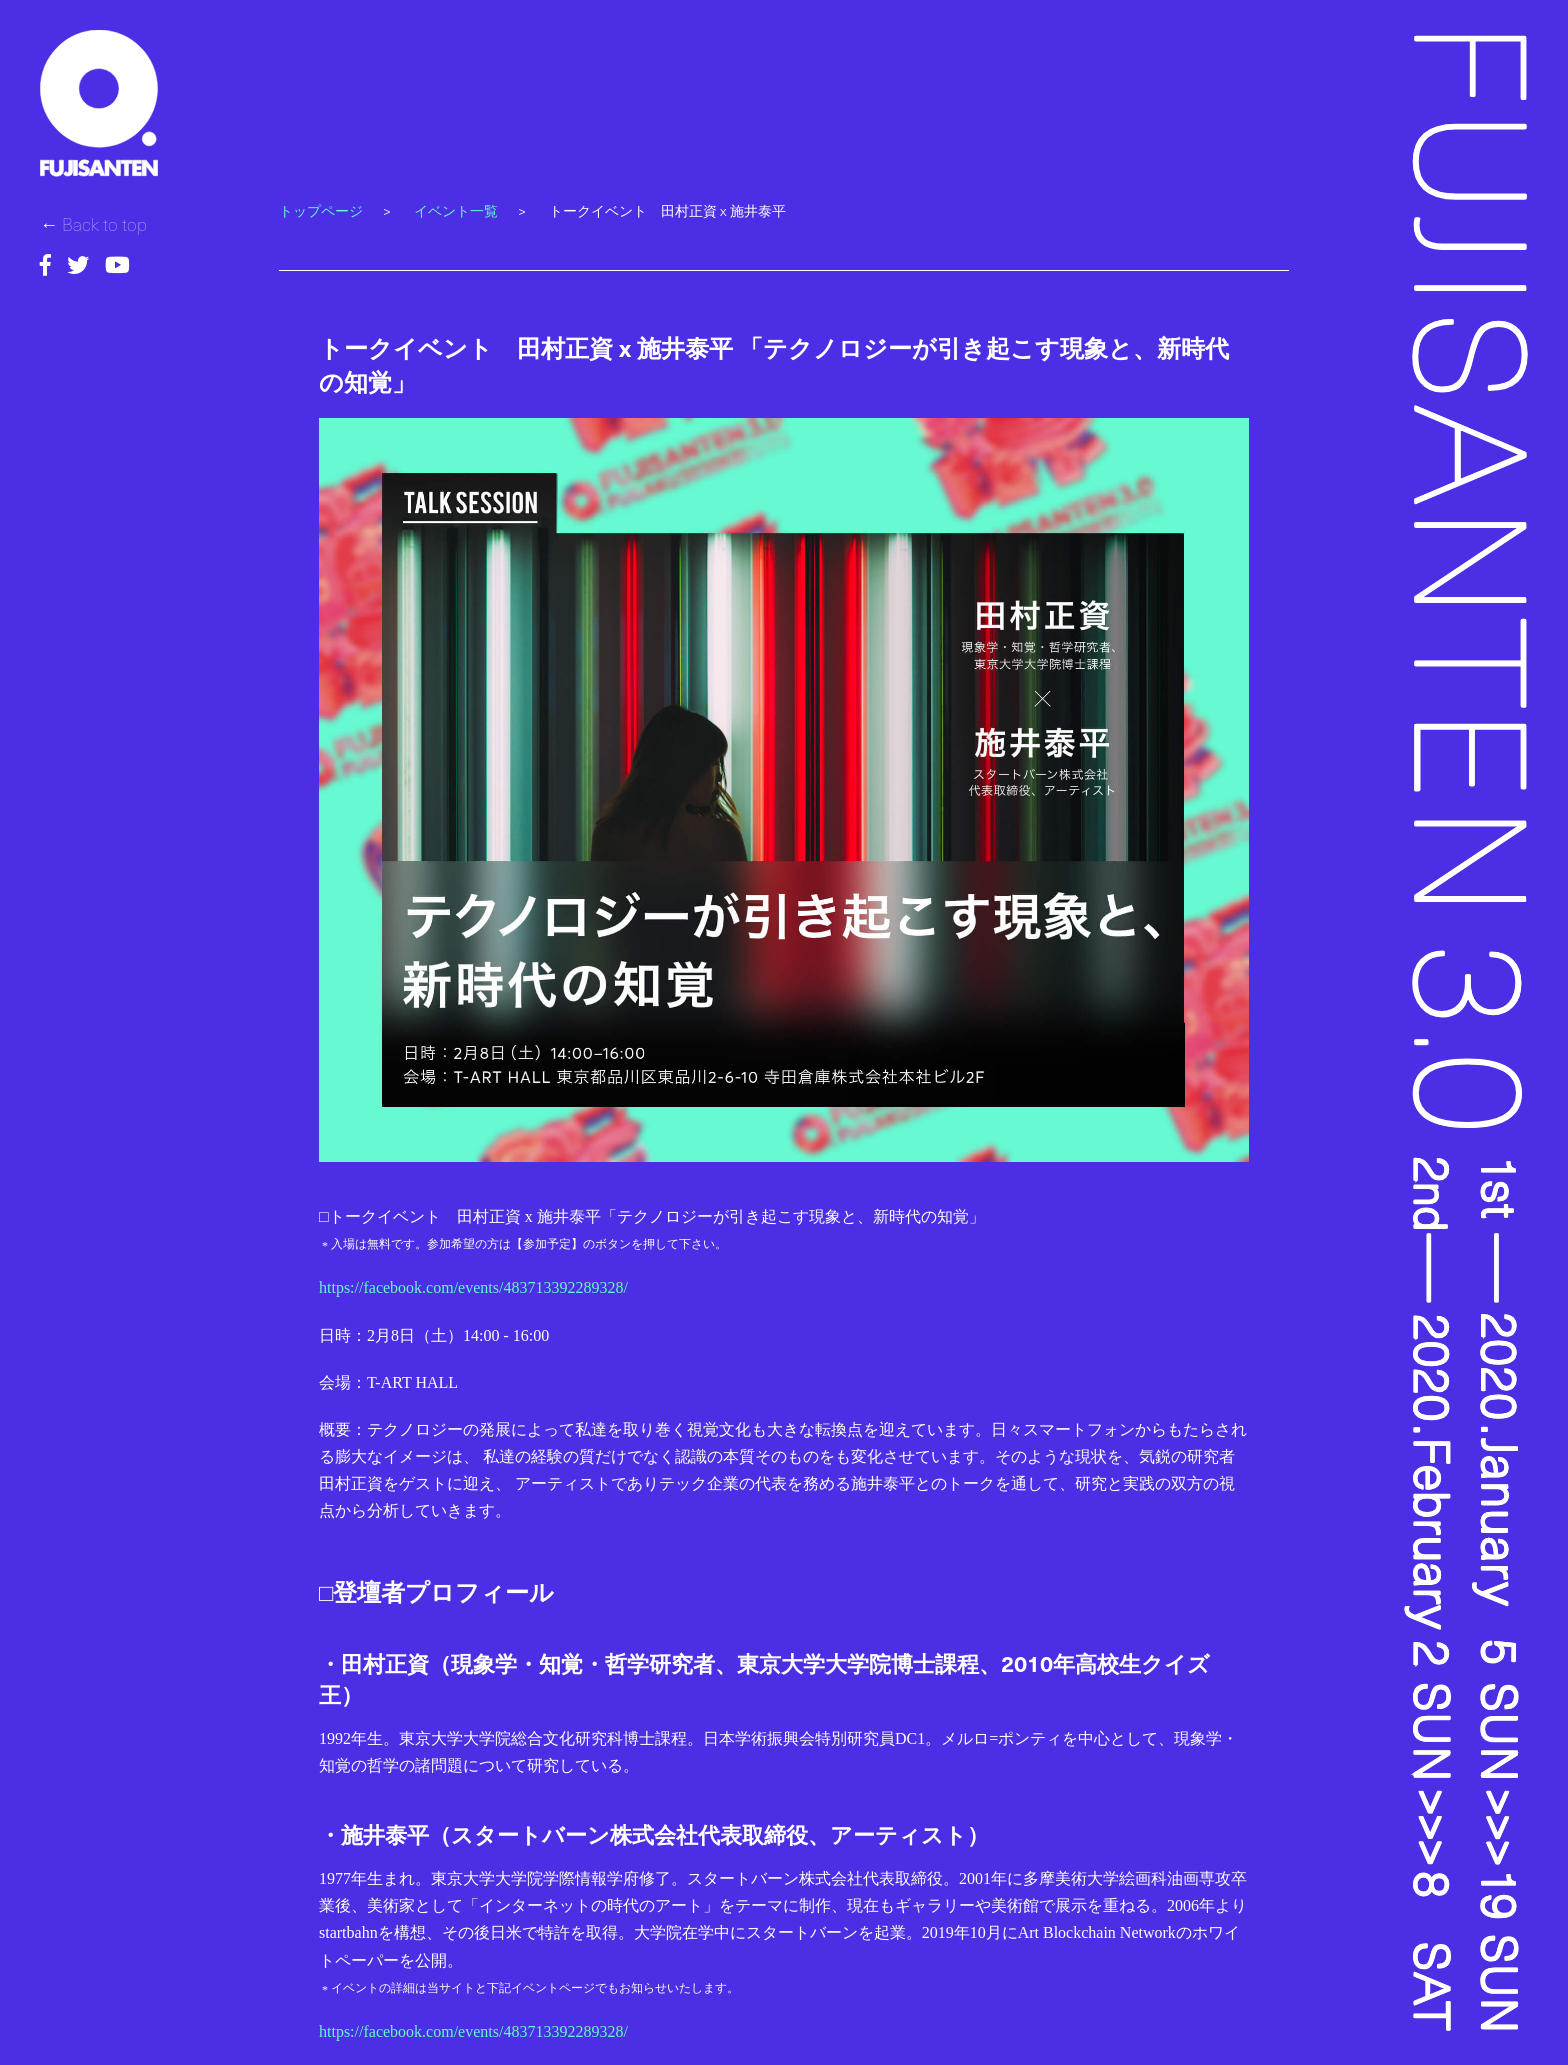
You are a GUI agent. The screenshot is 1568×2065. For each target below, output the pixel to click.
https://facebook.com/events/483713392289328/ (473, 1287)
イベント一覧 (456, 210)
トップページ (321, 210)
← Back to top (93, 223)
